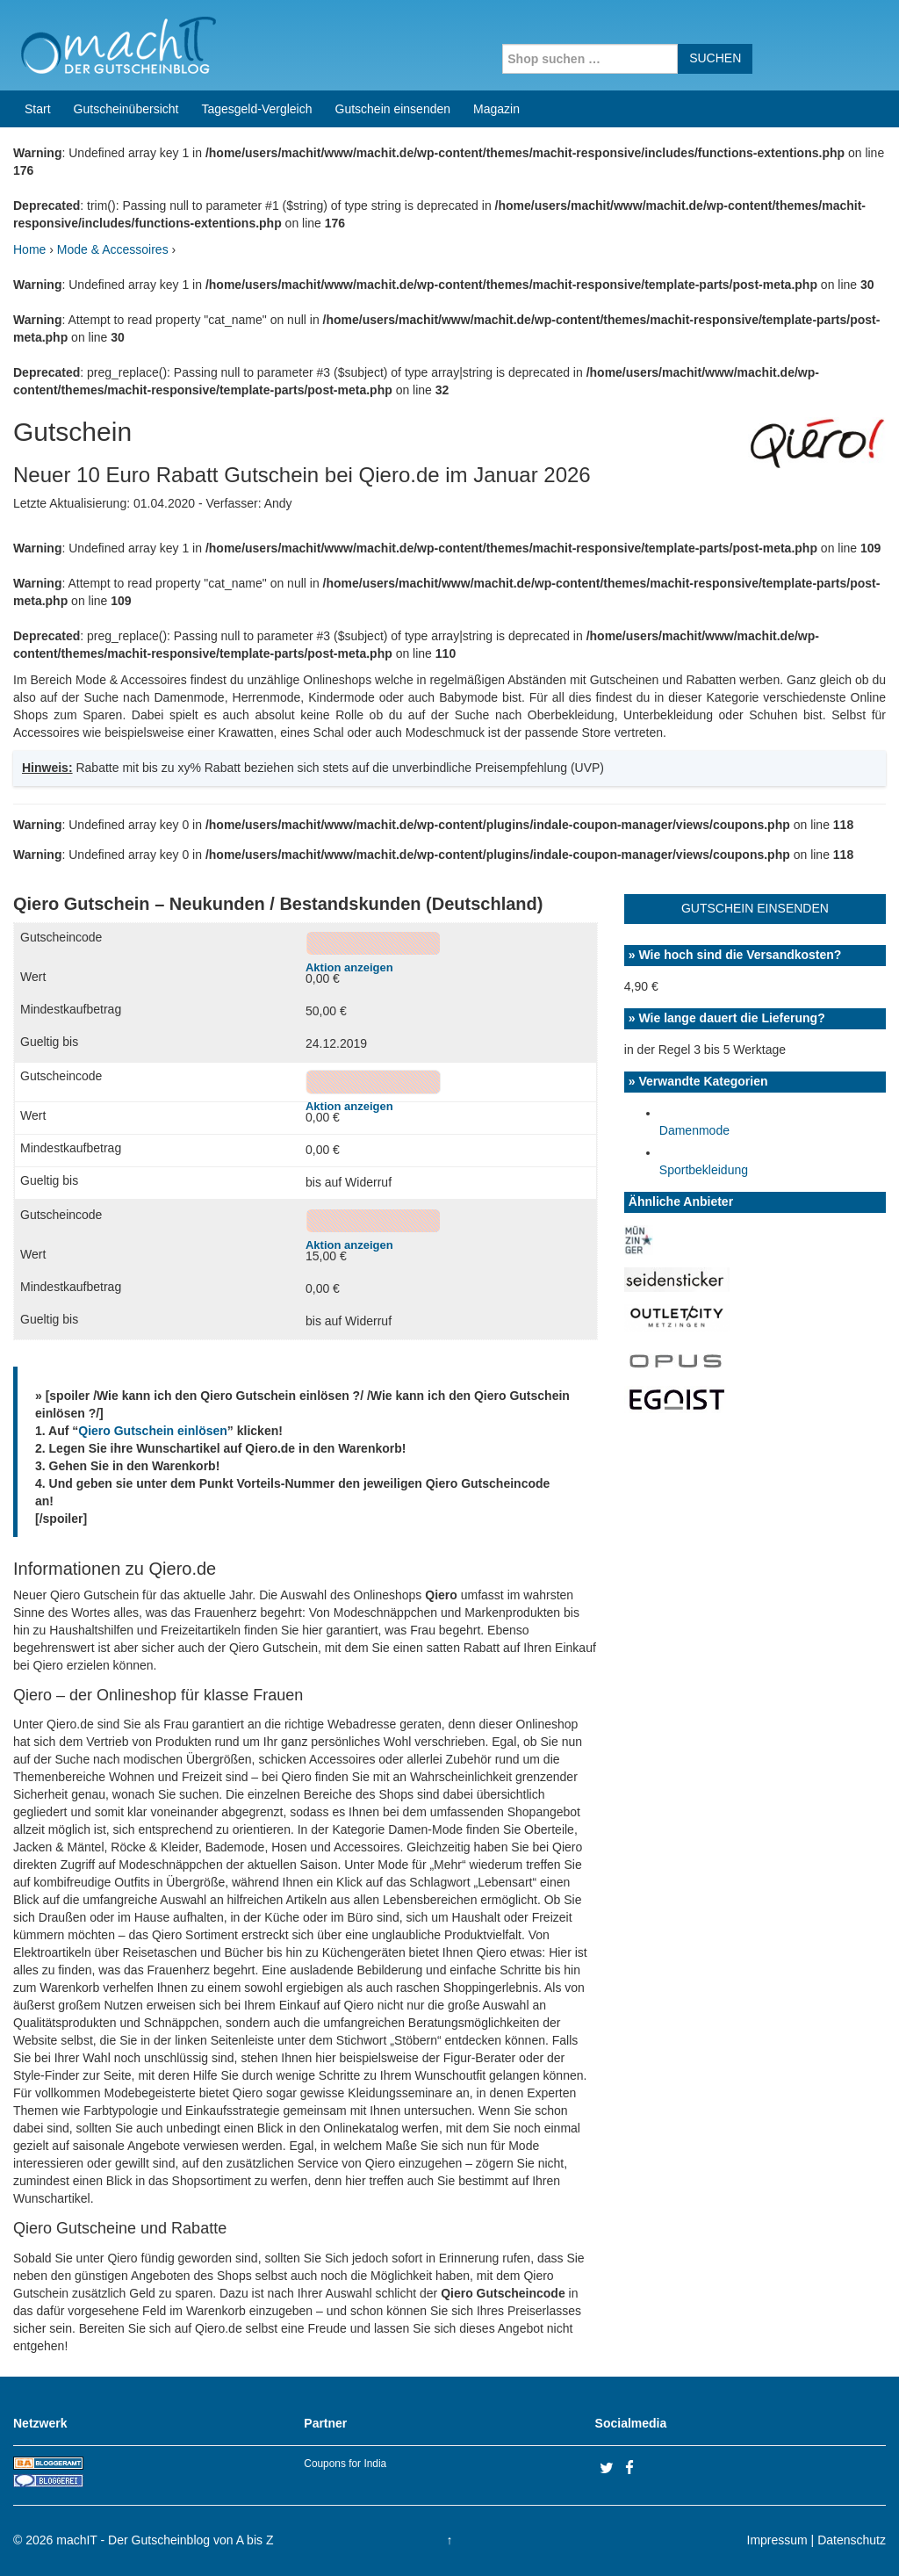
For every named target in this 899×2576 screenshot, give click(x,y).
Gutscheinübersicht (126, 109)
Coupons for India (345, 2463)
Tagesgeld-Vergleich (256, 109)
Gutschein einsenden (393, 109)
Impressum (777, 2540)
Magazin (496, 109)
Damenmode (694, 1130)
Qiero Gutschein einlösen (152, 1431)
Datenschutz (851, 2540)
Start (38, 109)
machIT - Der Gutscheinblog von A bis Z (164, 2540)
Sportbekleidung (703, 1170)
